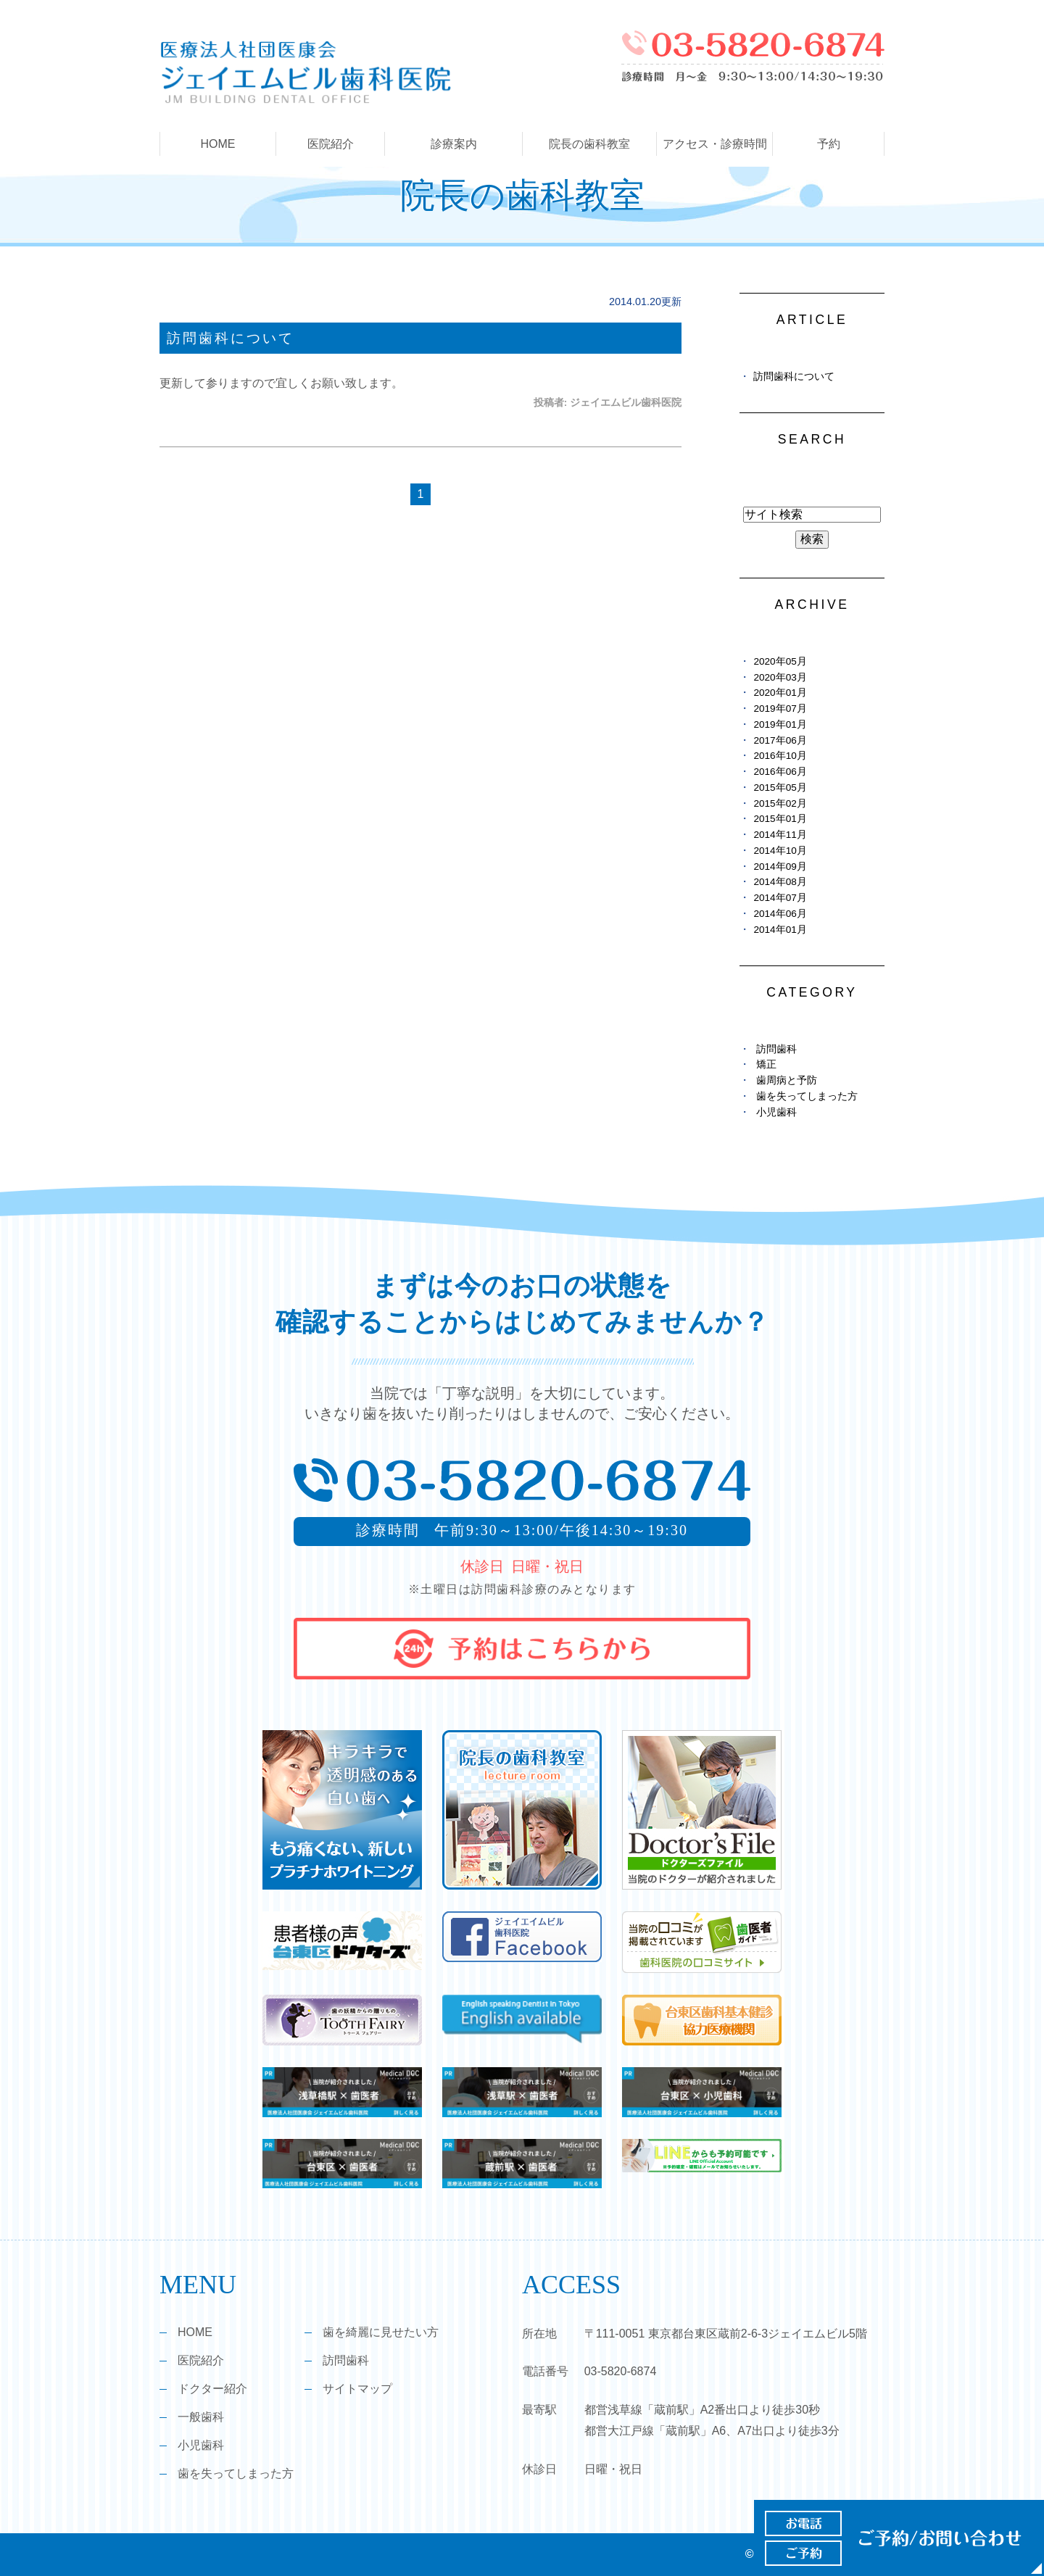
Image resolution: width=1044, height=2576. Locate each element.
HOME (218, 144)
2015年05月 (779, 787)
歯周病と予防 (786, 1080)
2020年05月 (779, 661)
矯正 (766, 1064)
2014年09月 (779, 866)
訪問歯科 (776, 1049)
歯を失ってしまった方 (807, 1096)
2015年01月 (779, 818)
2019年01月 (779, 724)
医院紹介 (201, 2360)
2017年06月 (779, 740)
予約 (828, 144)
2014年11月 (779, 834)
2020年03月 (779, 677)
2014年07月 (779, 897)
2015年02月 (779, 803)
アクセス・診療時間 (715, 144)
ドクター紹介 (212, 2388)
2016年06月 (779, 771)
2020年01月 (779, 692)
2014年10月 (779, 850)
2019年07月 (779, 708)
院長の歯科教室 (589, 144)
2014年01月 (779, 929)
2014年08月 (779, 881)
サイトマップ (357, 2388)
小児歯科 (776, 1112)
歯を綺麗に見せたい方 (381, 2332)
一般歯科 (201, 2417)
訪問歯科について (230, 338)
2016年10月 (779, 755)
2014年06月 (779, 913)
